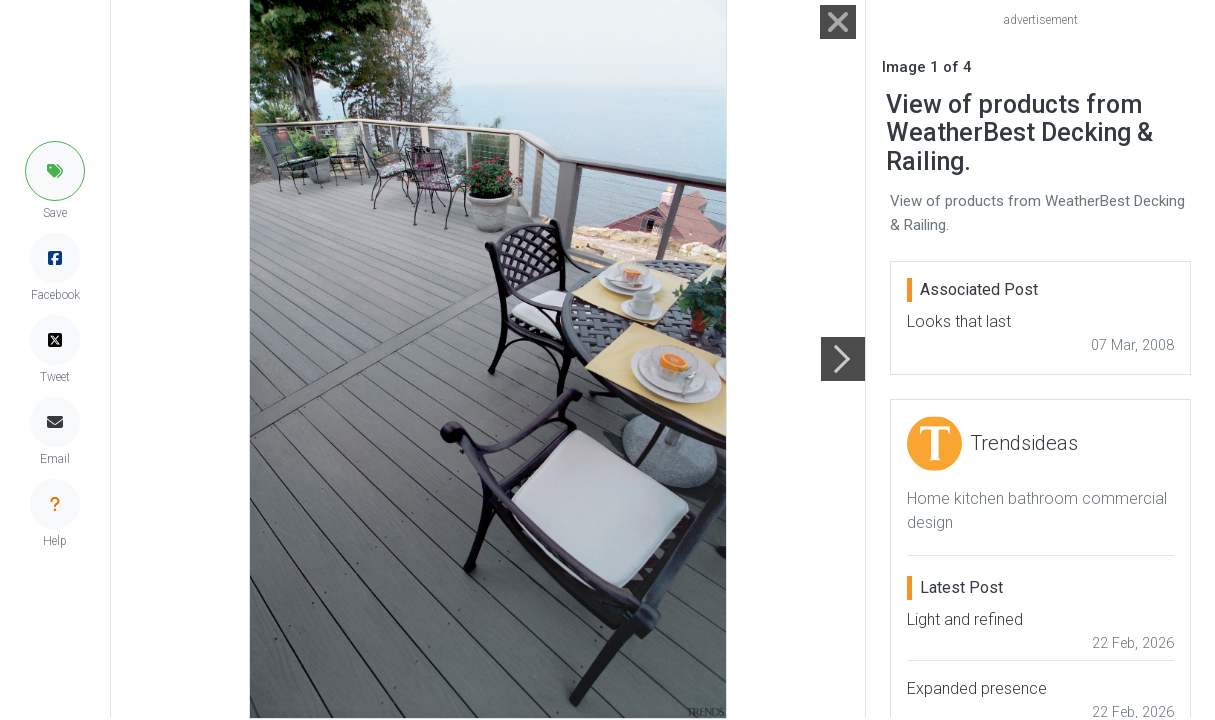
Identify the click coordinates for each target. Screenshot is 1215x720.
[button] (55, 171)
